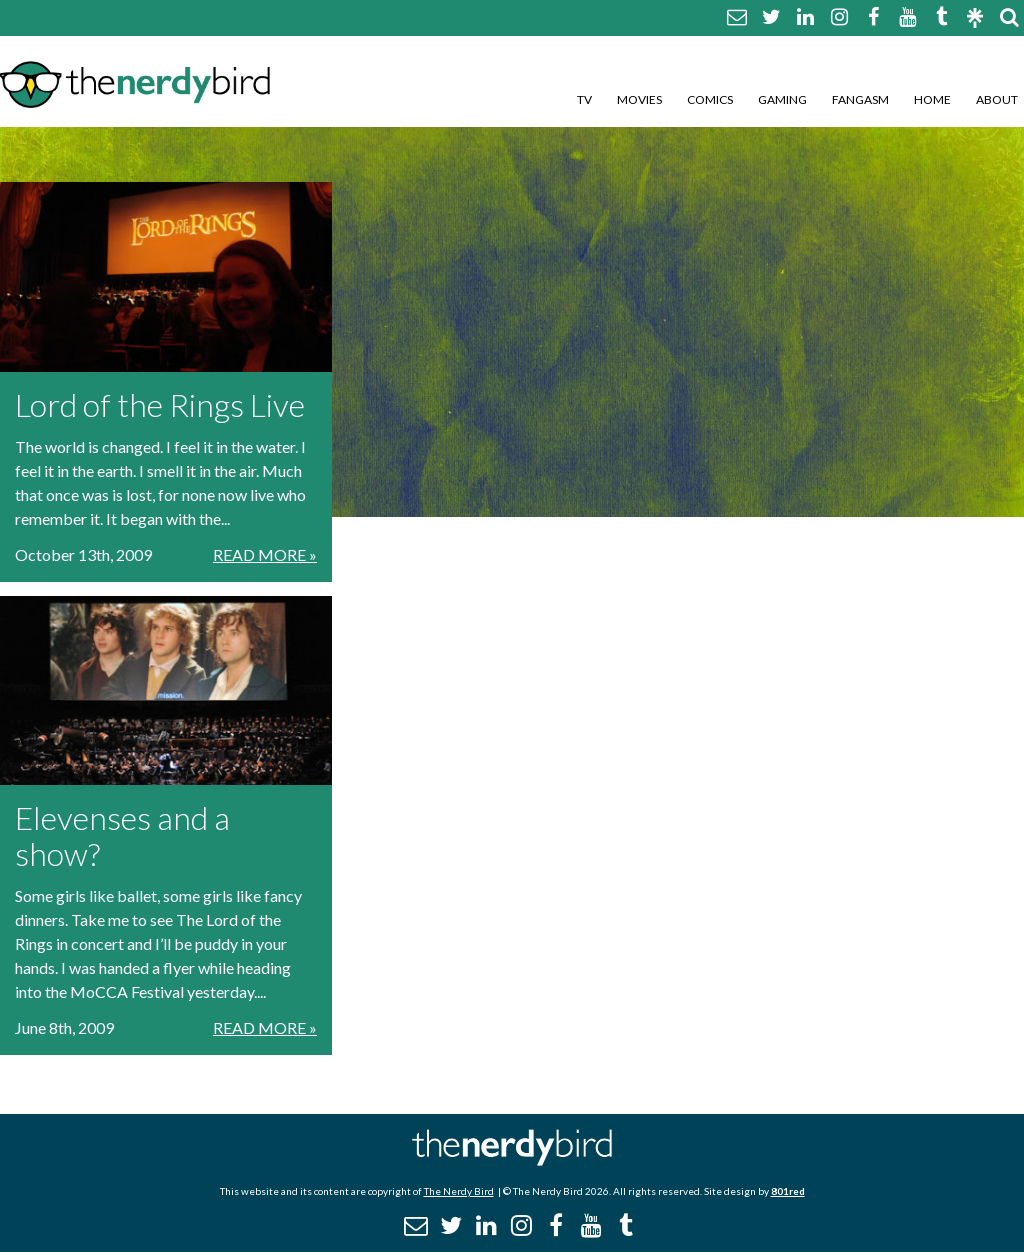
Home (932, 99)
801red (788, 1191)
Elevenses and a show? (122, 835)
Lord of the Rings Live (160, 404)
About (997, 99)
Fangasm (860, 99)
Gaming (782, 99)
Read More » (265, 554)
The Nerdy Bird (459, 1191)
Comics (710, 99)
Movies (639, 99)
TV (584, 99)
